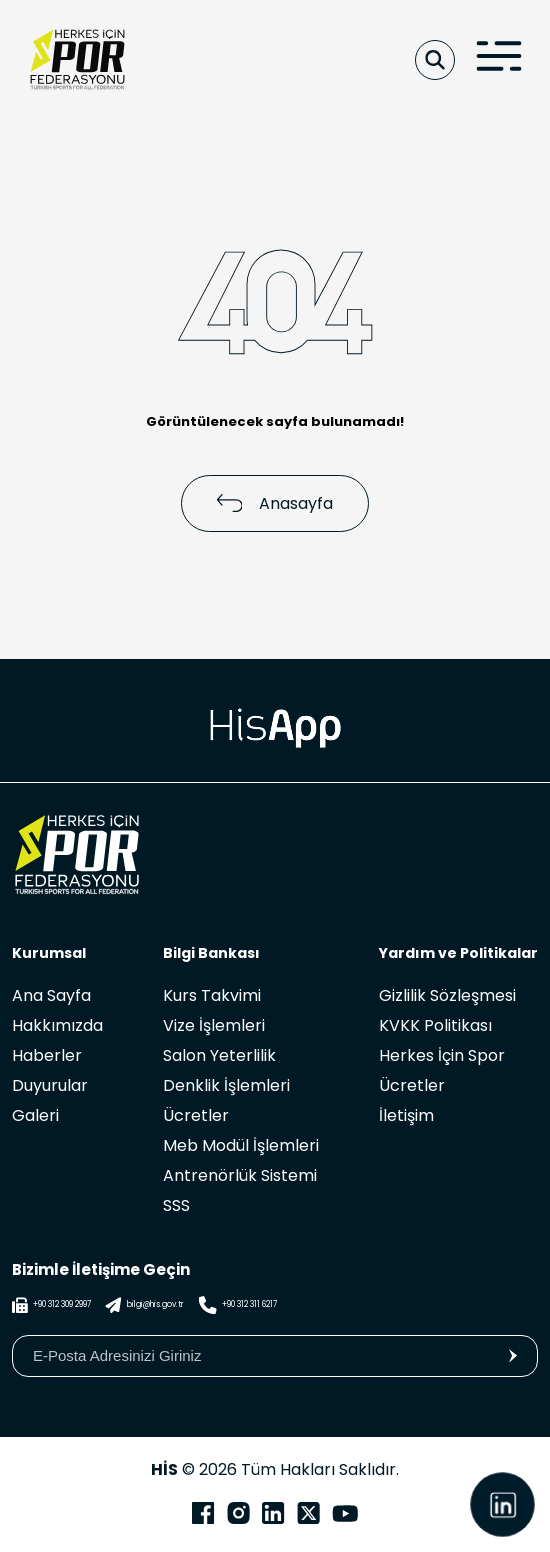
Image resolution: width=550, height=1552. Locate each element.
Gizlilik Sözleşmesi (447, 995)
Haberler (47, 1055)
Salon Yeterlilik (219, 1055)
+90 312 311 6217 (237, 1305)
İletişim (406, 1115)
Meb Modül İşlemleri (241, 1145)
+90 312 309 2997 (51, 1305)
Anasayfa (275, 503)
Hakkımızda (57, 1025)
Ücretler (196, 1115)
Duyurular (50, 1085)
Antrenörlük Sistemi (240, 1175)
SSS (176, 1205)
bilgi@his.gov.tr (144, 1305)
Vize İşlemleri (214, 1025)
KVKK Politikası (435, 1025)
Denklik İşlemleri (226, 1085)
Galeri (35, 1115)
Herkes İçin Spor (442, 1055)
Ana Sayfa (51, 995)
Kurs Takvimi (212, 995)
